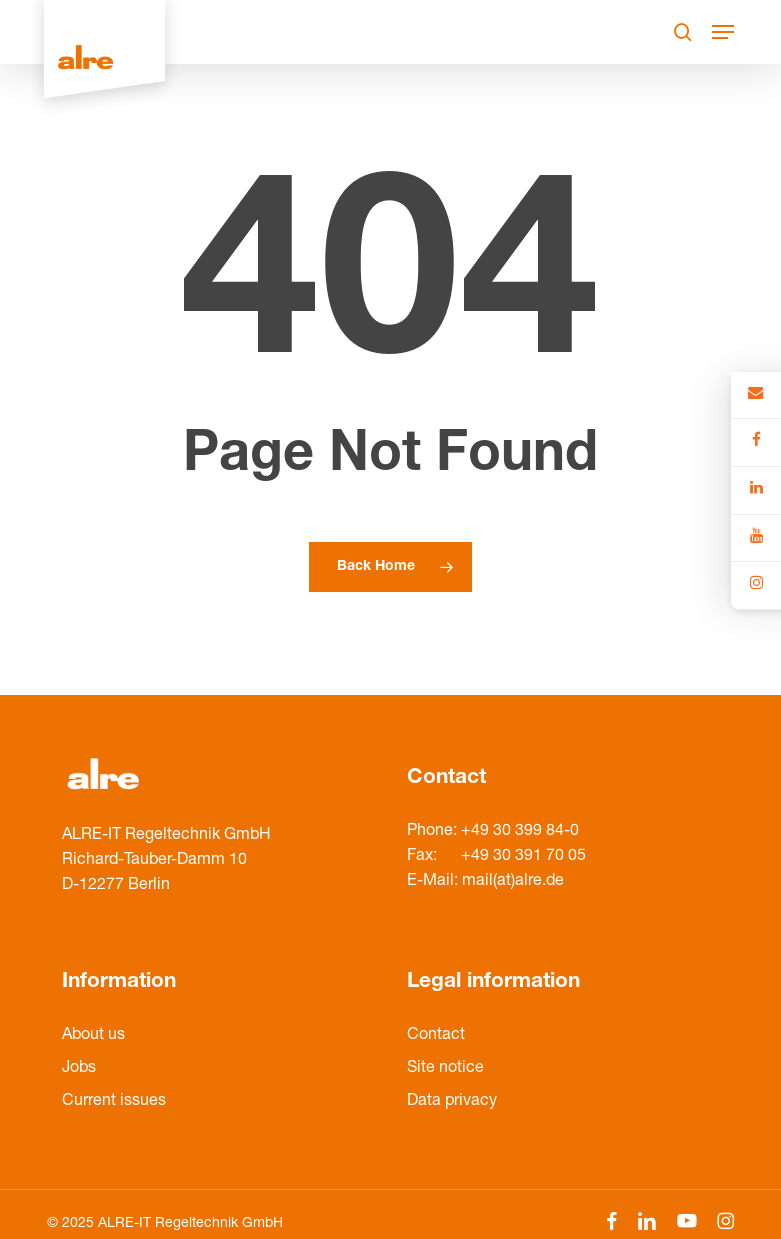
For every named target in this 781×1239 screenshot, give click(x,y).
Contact (436, 1036)
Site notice (445, 1069)
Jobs (79, 1069)
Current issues (114, 1102)
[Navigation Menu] (723, 32)
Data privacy (452, 1102)
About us (93, 1036)
